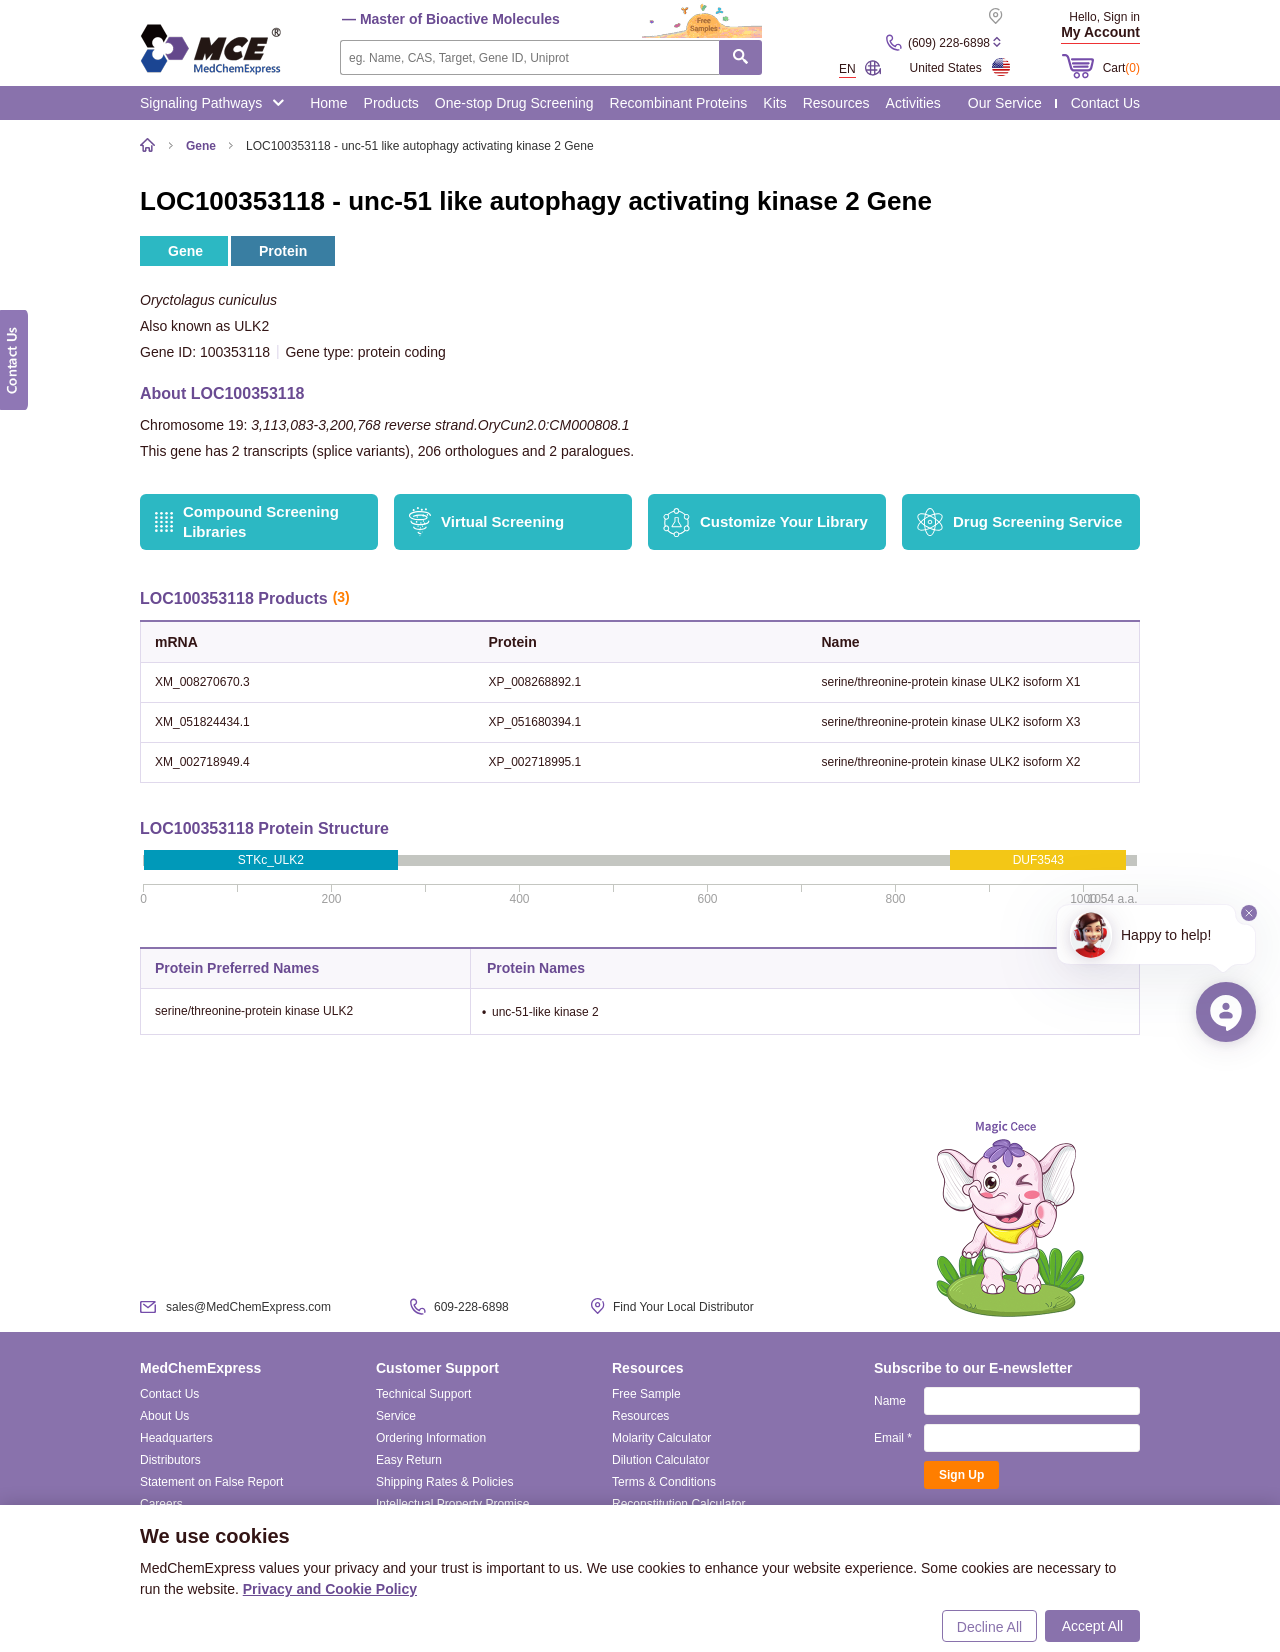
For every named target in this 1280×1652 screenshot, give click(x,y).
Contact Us (1105, 103)
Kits (774, 103)
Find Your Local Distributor (683, 1307)
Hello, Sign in (1104, 17)
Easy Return (409, 1460)
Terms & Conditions (664, 1482)
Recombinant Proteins (679, 103)
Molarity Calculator (661, 1438)
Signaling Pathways (212, 103)
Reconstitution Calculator (678, 1504)
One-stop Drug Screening (514, 103)
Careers (161, 1504)
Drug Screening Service (1037, 521)
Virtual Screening (502, 521)
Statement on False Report (211, 1482)
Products (391, 103)
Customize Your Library (784, 521)
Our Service (1005, 103)
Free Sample (646, 1394)
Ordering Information (431, 1438)
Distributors (170, 1460)
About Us (164, 1416)
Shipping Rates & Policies (444, 1482)
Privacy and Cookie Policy (330, 1589)
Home (328, 103)
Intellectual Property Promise (452, 1504)
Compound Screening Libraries (261, 521)
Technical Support (423, 1394)
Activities (913, 103)
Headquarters (176, 1438)
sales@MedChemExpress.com (248, 1307)
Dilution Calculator (660, 1460)
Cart (1121, 68)
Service (396, 1416)
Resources (836, 103)
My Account (1100, 32)
